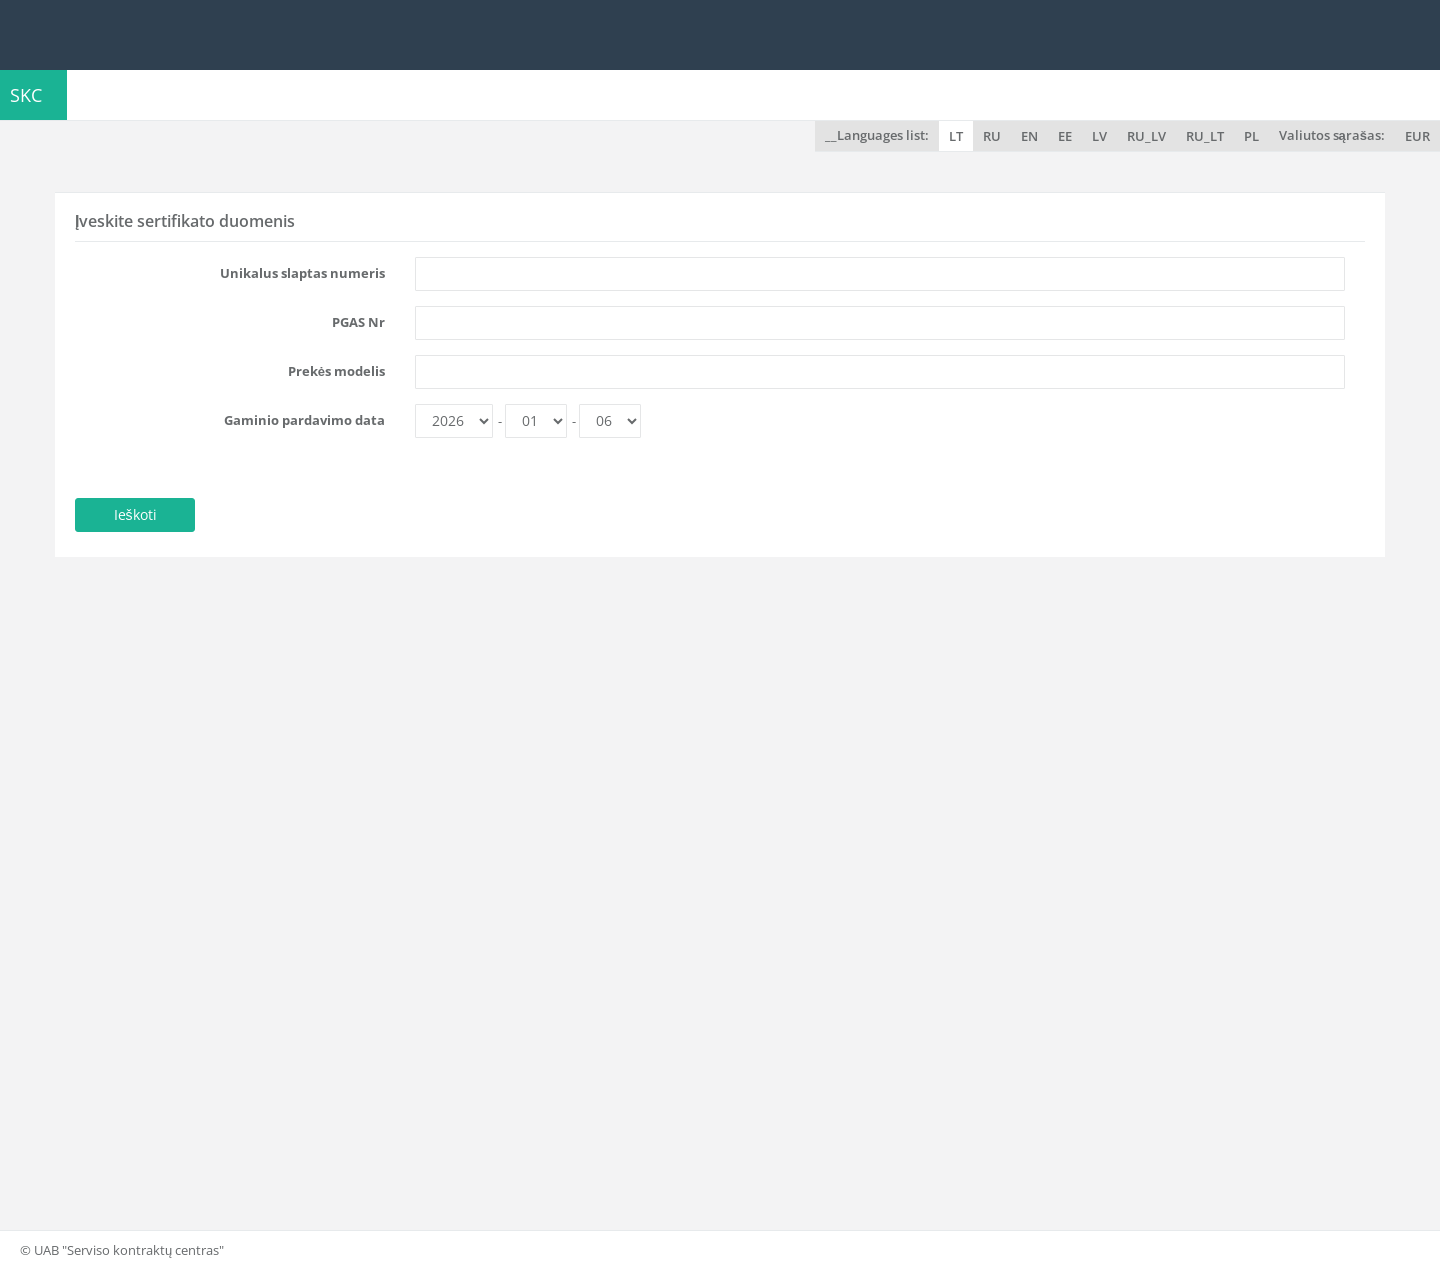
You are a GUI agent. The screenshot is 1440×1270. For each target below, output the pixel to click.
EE (1065, 136)
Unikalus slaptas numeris (302, 273)
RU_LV (1146, 136)
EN (1029, 136)
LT (956, 136)
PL (1251, 136)
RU (992, 136)
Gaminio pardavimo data (304, 420)
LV (1099, 136)
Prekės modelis (336, 371)
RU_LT (1205, 136)
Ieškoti (135, 514)
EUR (1417, 136)
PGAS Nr (358, 322)
